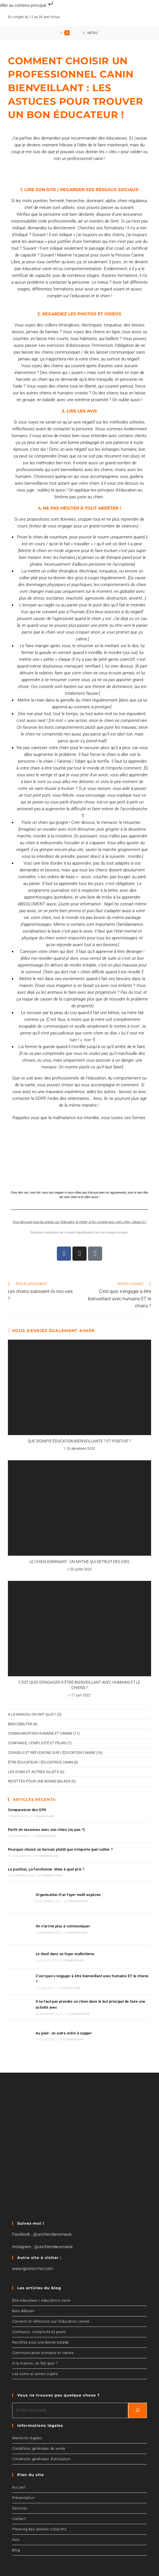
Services (19, 2494)
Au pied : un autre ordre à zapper (59, 2021)
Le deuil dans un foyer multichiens (60, 1948)
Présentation (23, 2483)
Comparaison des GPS (27, 1812)
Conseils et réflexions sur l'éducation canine (51, 1755)
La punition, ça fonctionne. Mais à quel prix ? (46, 1872)
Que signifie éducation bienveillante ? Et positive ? (79, 1444)
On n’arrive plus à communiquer (58, 1923)
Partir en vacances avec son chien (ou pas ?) (46, 1832)
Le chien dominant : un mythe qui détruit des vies (79, 1564)
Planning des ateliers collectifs (39, 2515)
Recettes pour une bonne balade (39, 1784)
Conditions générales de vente (38, 2434)
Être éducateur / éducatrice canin (40, 1765)
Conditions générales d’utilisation (41, 2445)
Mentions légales (27, 2424)
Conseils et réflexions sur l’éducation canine (51, 2307)
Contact (19, 2504)
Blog (16, 2536)
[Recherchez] (137, 2396)
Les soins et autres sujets (33, 1774)
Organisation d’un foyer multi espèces (64, 1895)
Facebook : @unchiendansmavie (42, 2220)
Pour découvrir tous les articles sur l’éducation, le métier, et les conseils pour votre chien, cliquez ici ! (79, 1224)
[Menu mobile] (90, 34)
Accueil (18, 2473)
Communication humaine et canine (40, 1736)
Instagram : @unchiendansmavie (42, 2232)
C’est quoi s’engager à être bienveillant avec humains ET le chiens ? (79, 1688)
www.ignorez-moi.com (32, 2254)
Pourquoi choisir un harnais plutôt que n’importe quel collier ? (60, 1852)
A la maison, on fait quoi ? (32, 1717)
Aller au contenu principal (27, 5)
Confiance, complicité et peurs (37, 1746)
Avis (16, 2525)
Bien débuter (20, 1726)
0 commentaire (43, 1818)
